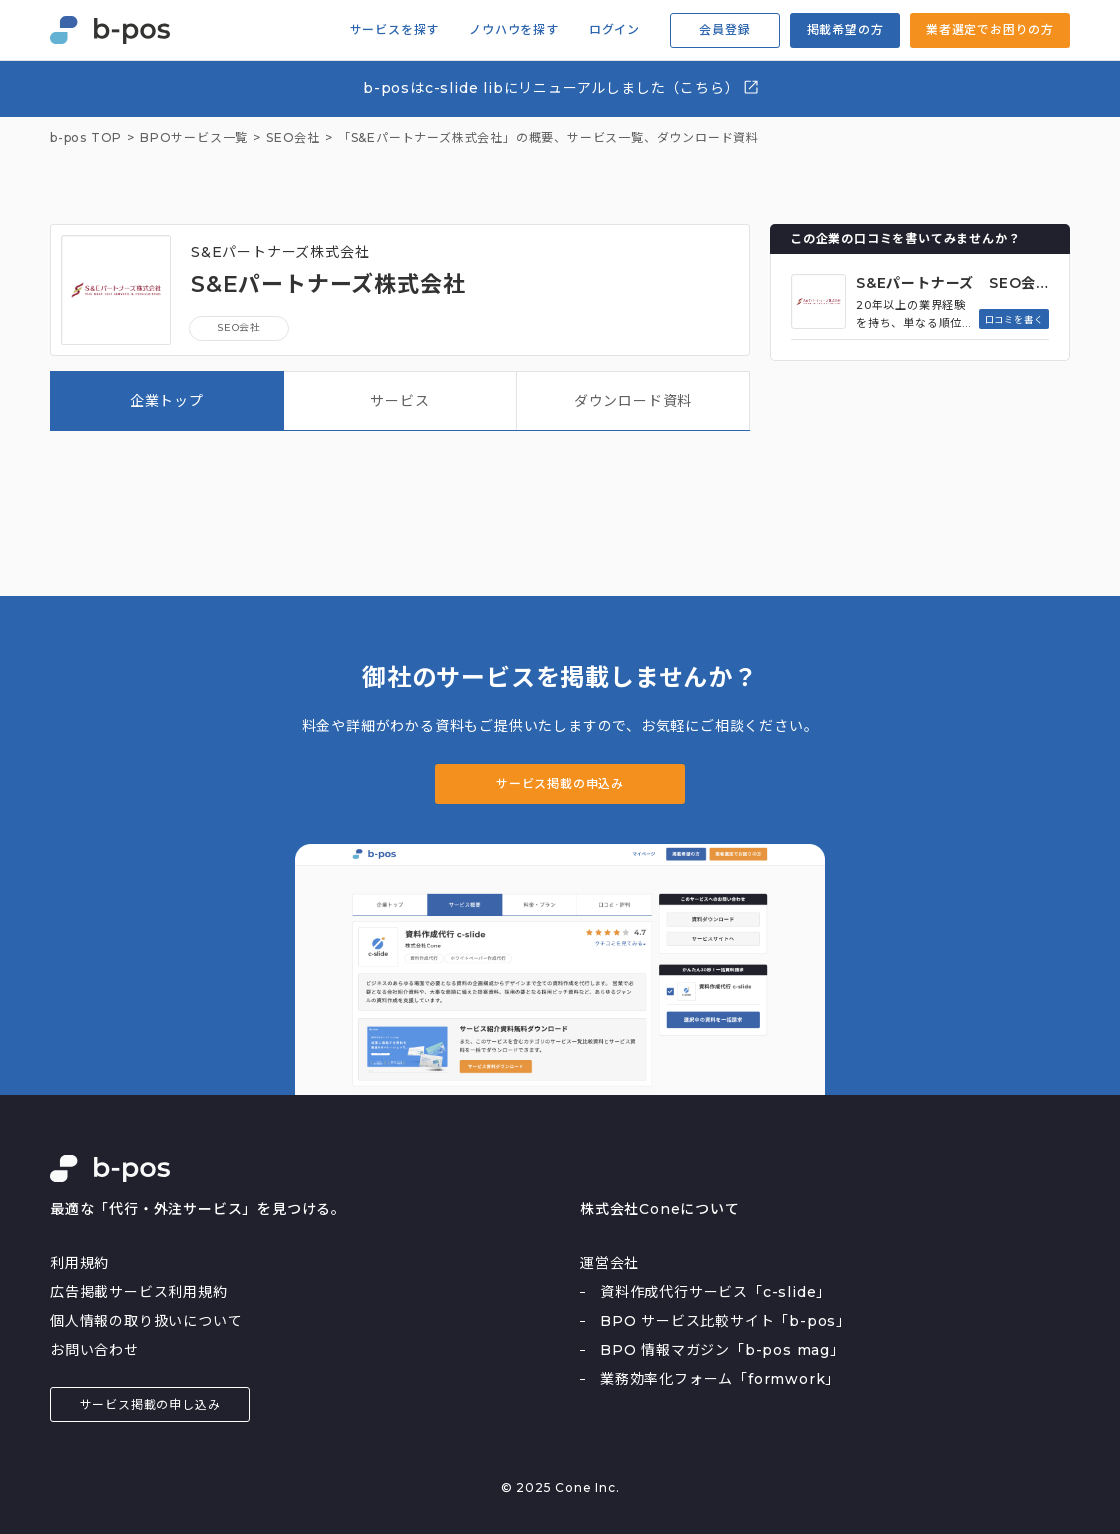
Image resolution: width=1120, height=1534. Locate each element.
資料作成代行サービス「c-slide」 (715, 1292)
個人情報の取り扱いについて (146, 1321)
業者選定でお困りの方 (990, 29)
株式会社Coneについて (660, 1209)
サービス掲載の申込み (560, 783)
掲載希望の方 (845, 29)
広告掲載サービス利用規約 (139, 1292)
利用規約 (79, 1263)
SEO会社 (239, 327)
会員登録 (724, 29)
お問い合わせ (94, 1350)
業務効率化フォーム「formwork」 (720, 1379)
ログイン (614, 30)
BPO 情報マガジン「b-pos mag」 (722, 1350)
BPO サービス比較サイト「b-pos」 (725, 1321)
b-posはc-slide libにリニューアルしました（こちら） (561, 87)
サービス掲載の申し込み (150, 1404)
